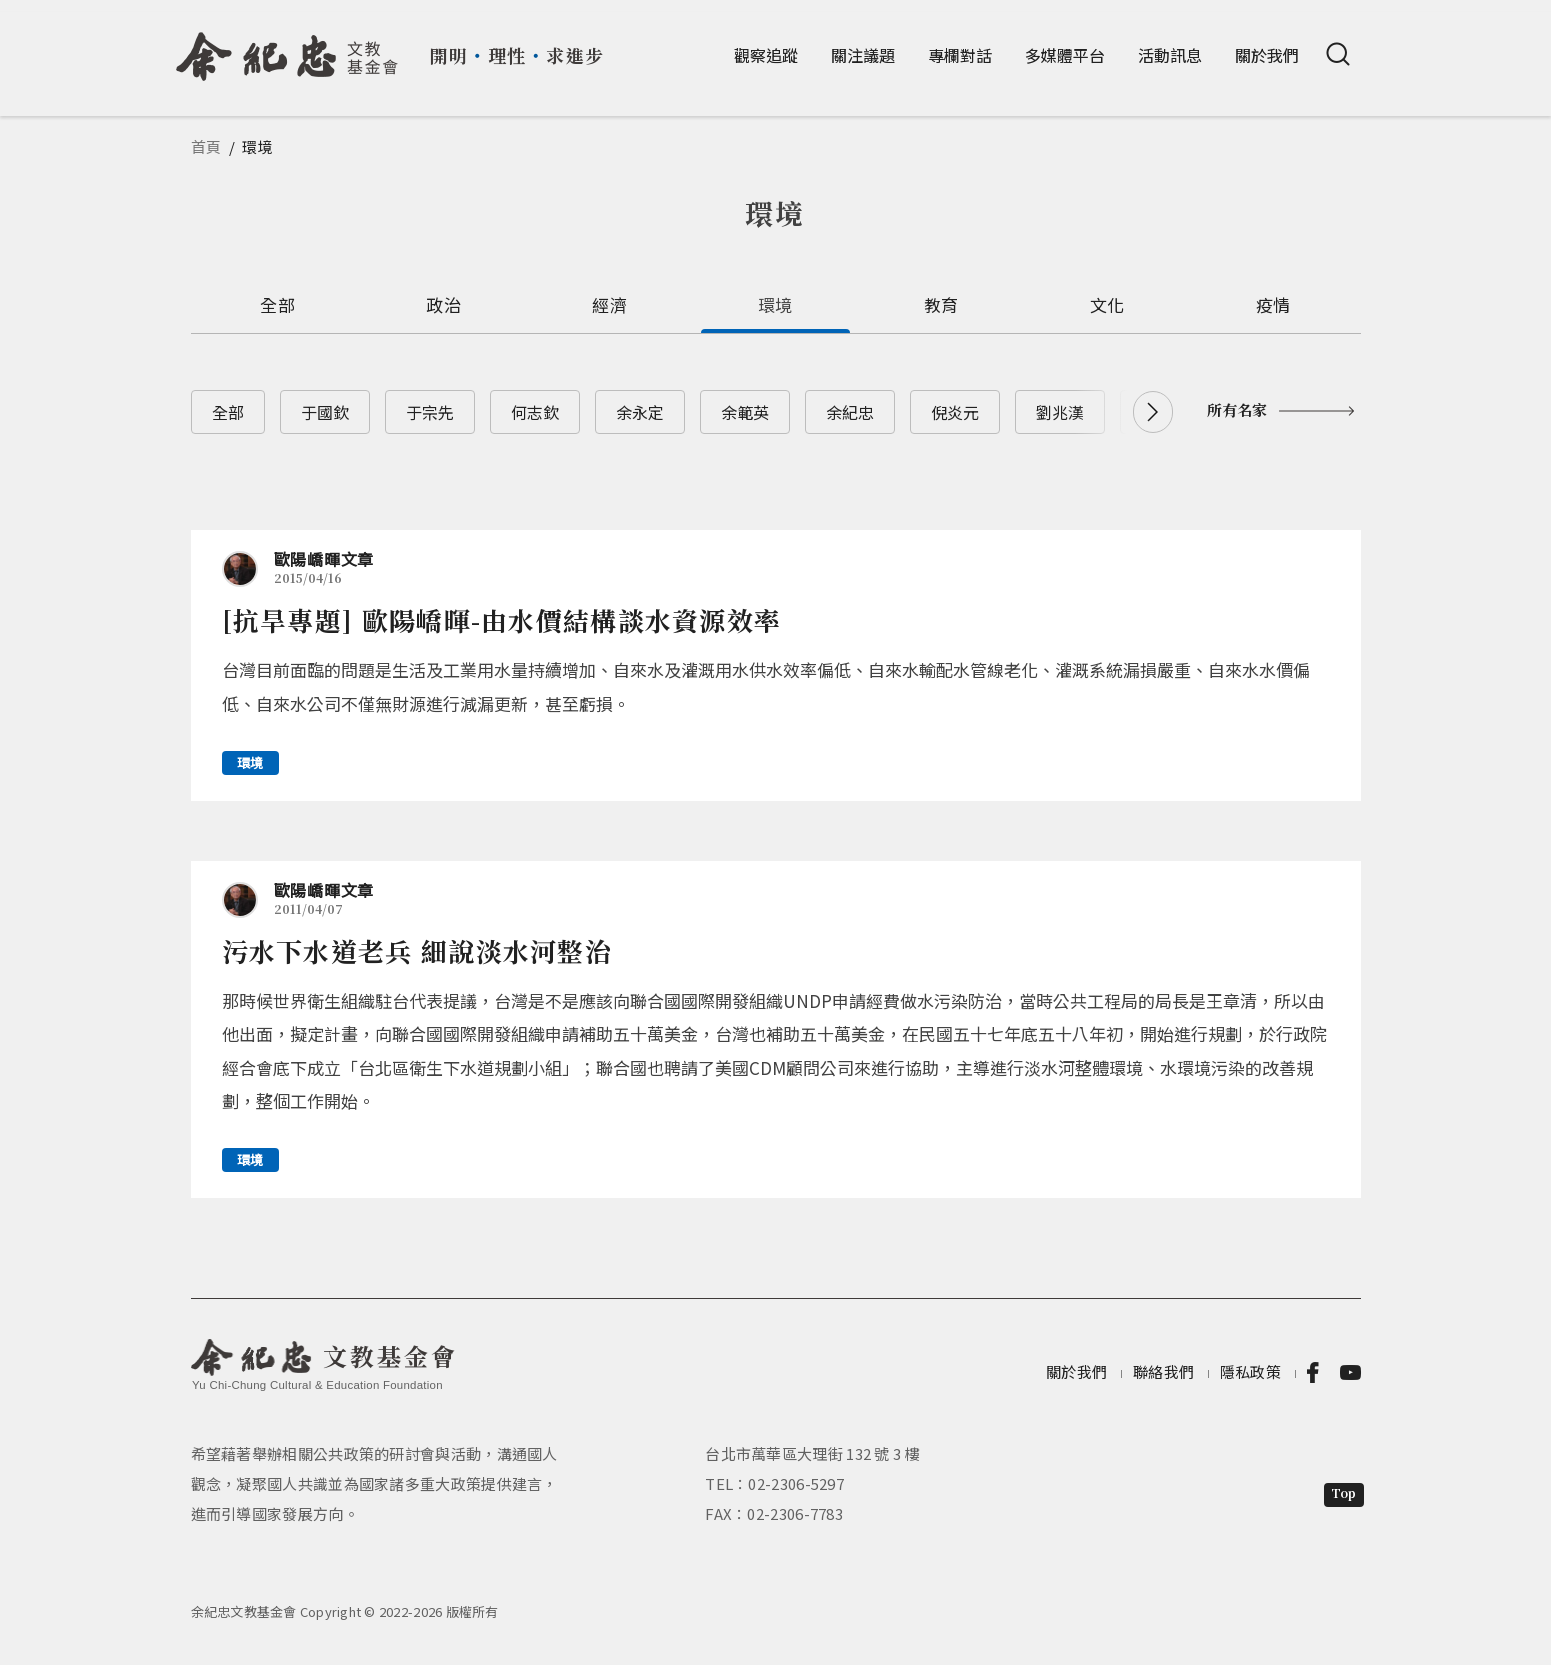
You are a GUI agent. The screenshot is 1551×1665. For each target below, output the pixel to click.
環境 (775, 304)
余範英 (745, 412)
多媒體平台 (1065, 55)
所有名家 (1237, 409)
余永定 (640, 412)
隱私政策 (1250, 1371)
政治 (443, 304)
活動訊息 (1170, 55)
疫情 (1273, 304)
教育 (941, 304)
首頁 (207, 146)
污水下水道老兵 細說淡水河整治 (417, 950)
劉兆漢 (1060, 412)
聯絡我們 (1163, 1371)
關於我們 (1267, 55)
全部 (277, 304)
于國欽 (325, 412)
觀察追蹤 (766, 55)
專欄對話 (960, 55)
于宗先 (430, 412)
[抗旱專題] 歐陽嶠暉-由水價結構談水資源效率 (502, 619)
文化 (1107, 304)
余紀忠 (850, 412)
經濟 (609, 304)
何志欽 (535, 412)
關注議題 (863, 55)
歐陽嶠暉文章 (324, 559)
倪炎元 (955, 412)
